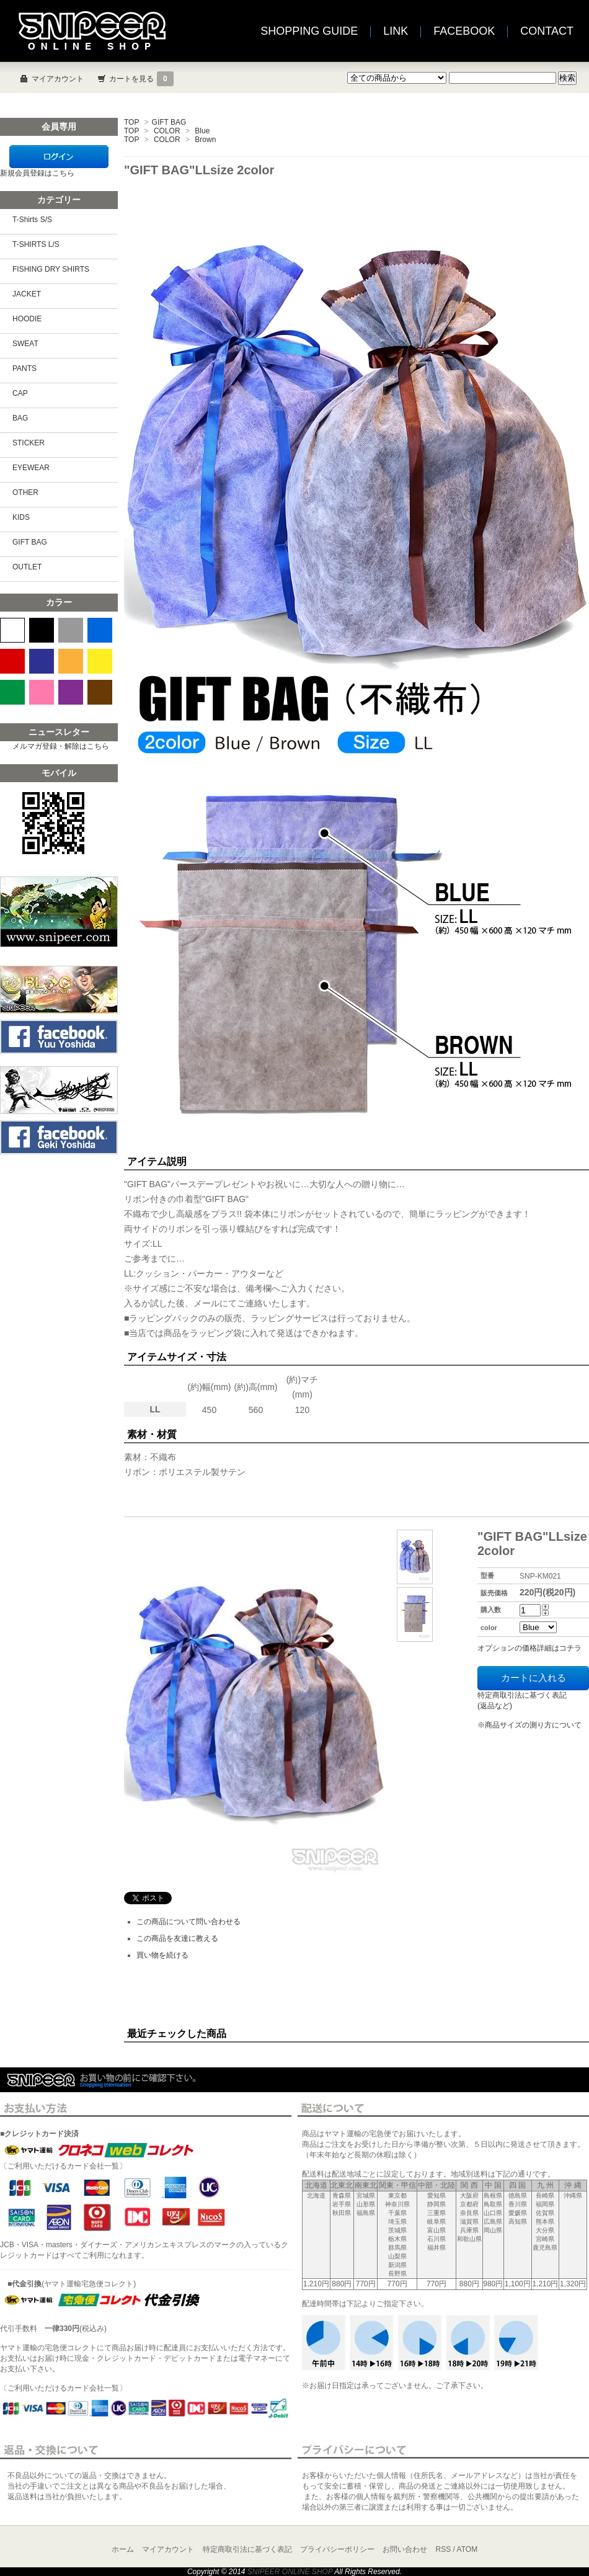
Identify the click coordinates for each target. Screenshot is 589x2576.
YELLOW (99, 661)
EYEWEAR (31, 467)
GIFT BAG (169, 122)
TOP (131, 122)
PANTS (24, 368)
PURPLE (70, 692)
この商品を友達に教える (177, 1938)
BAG (20, 418)
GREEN (12, 692)
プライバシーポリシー (337, 2549)
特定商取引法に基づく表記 (247, 2549)
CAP (20, 393)
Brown (205, 139)
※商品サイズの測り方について (529, 1725)
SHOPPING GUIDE (309, 31)
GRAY (70, 630)
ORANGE (70, 661)
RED (12, 661)
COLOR (167, 131)
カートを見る (141, 78)
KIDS (21, 517)
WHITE (12, 630)
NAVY (41, 661)
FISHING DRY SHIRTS (50, 269)
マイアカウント (58, 78)
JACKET (26, 294)
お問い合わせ (405, 2549)
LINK (395, 31)
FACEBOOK (464, 31)
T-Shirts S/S (32, 219)
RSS (443, 2549)
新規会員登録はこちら (37, 173)
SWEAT (25, 343)
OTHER (25, 492)
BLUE (99, 630)
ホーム (123, 2549)
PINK (41, 692)
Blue (202, 131)
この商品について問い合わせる (188, 1921)
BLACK (41, 630)
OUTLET (27, 567)
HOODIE (27, 318)
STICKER (28, 443)
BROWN (99, 692)
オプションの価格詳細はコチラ (529, 1648)
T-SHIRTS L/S (36, 244)
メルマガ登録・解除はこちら (60, 746)
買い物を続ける (162, 1955)
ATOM (467, 2549)
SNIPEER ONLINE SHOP (290, 2571)
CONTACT (547, 31)
